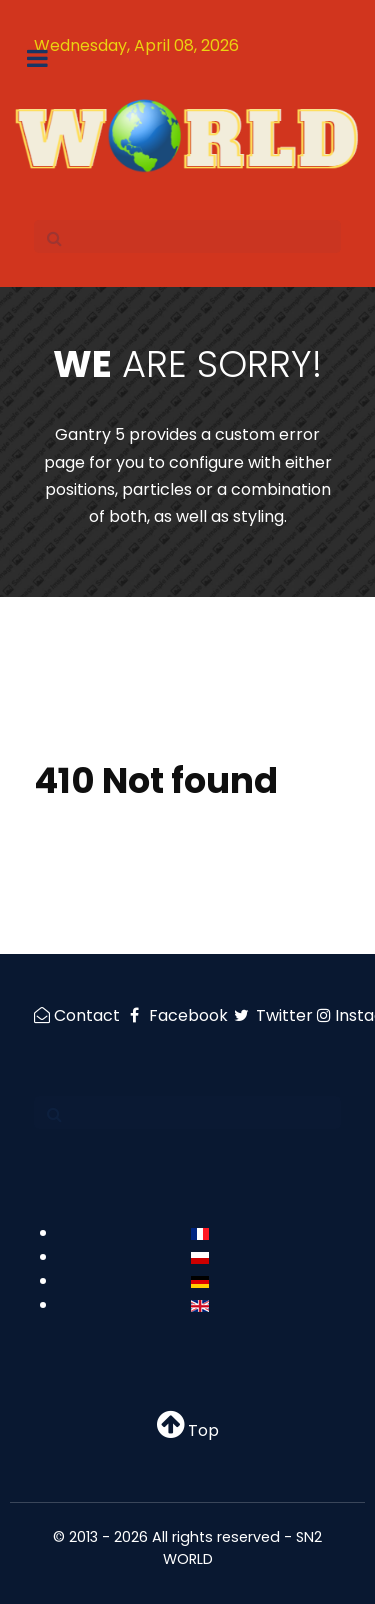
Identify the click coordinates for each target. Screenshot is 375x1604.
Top (188, 1430)
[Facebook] (178, 1015)
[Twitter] (275, 1015)
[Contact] (79, 1015)
